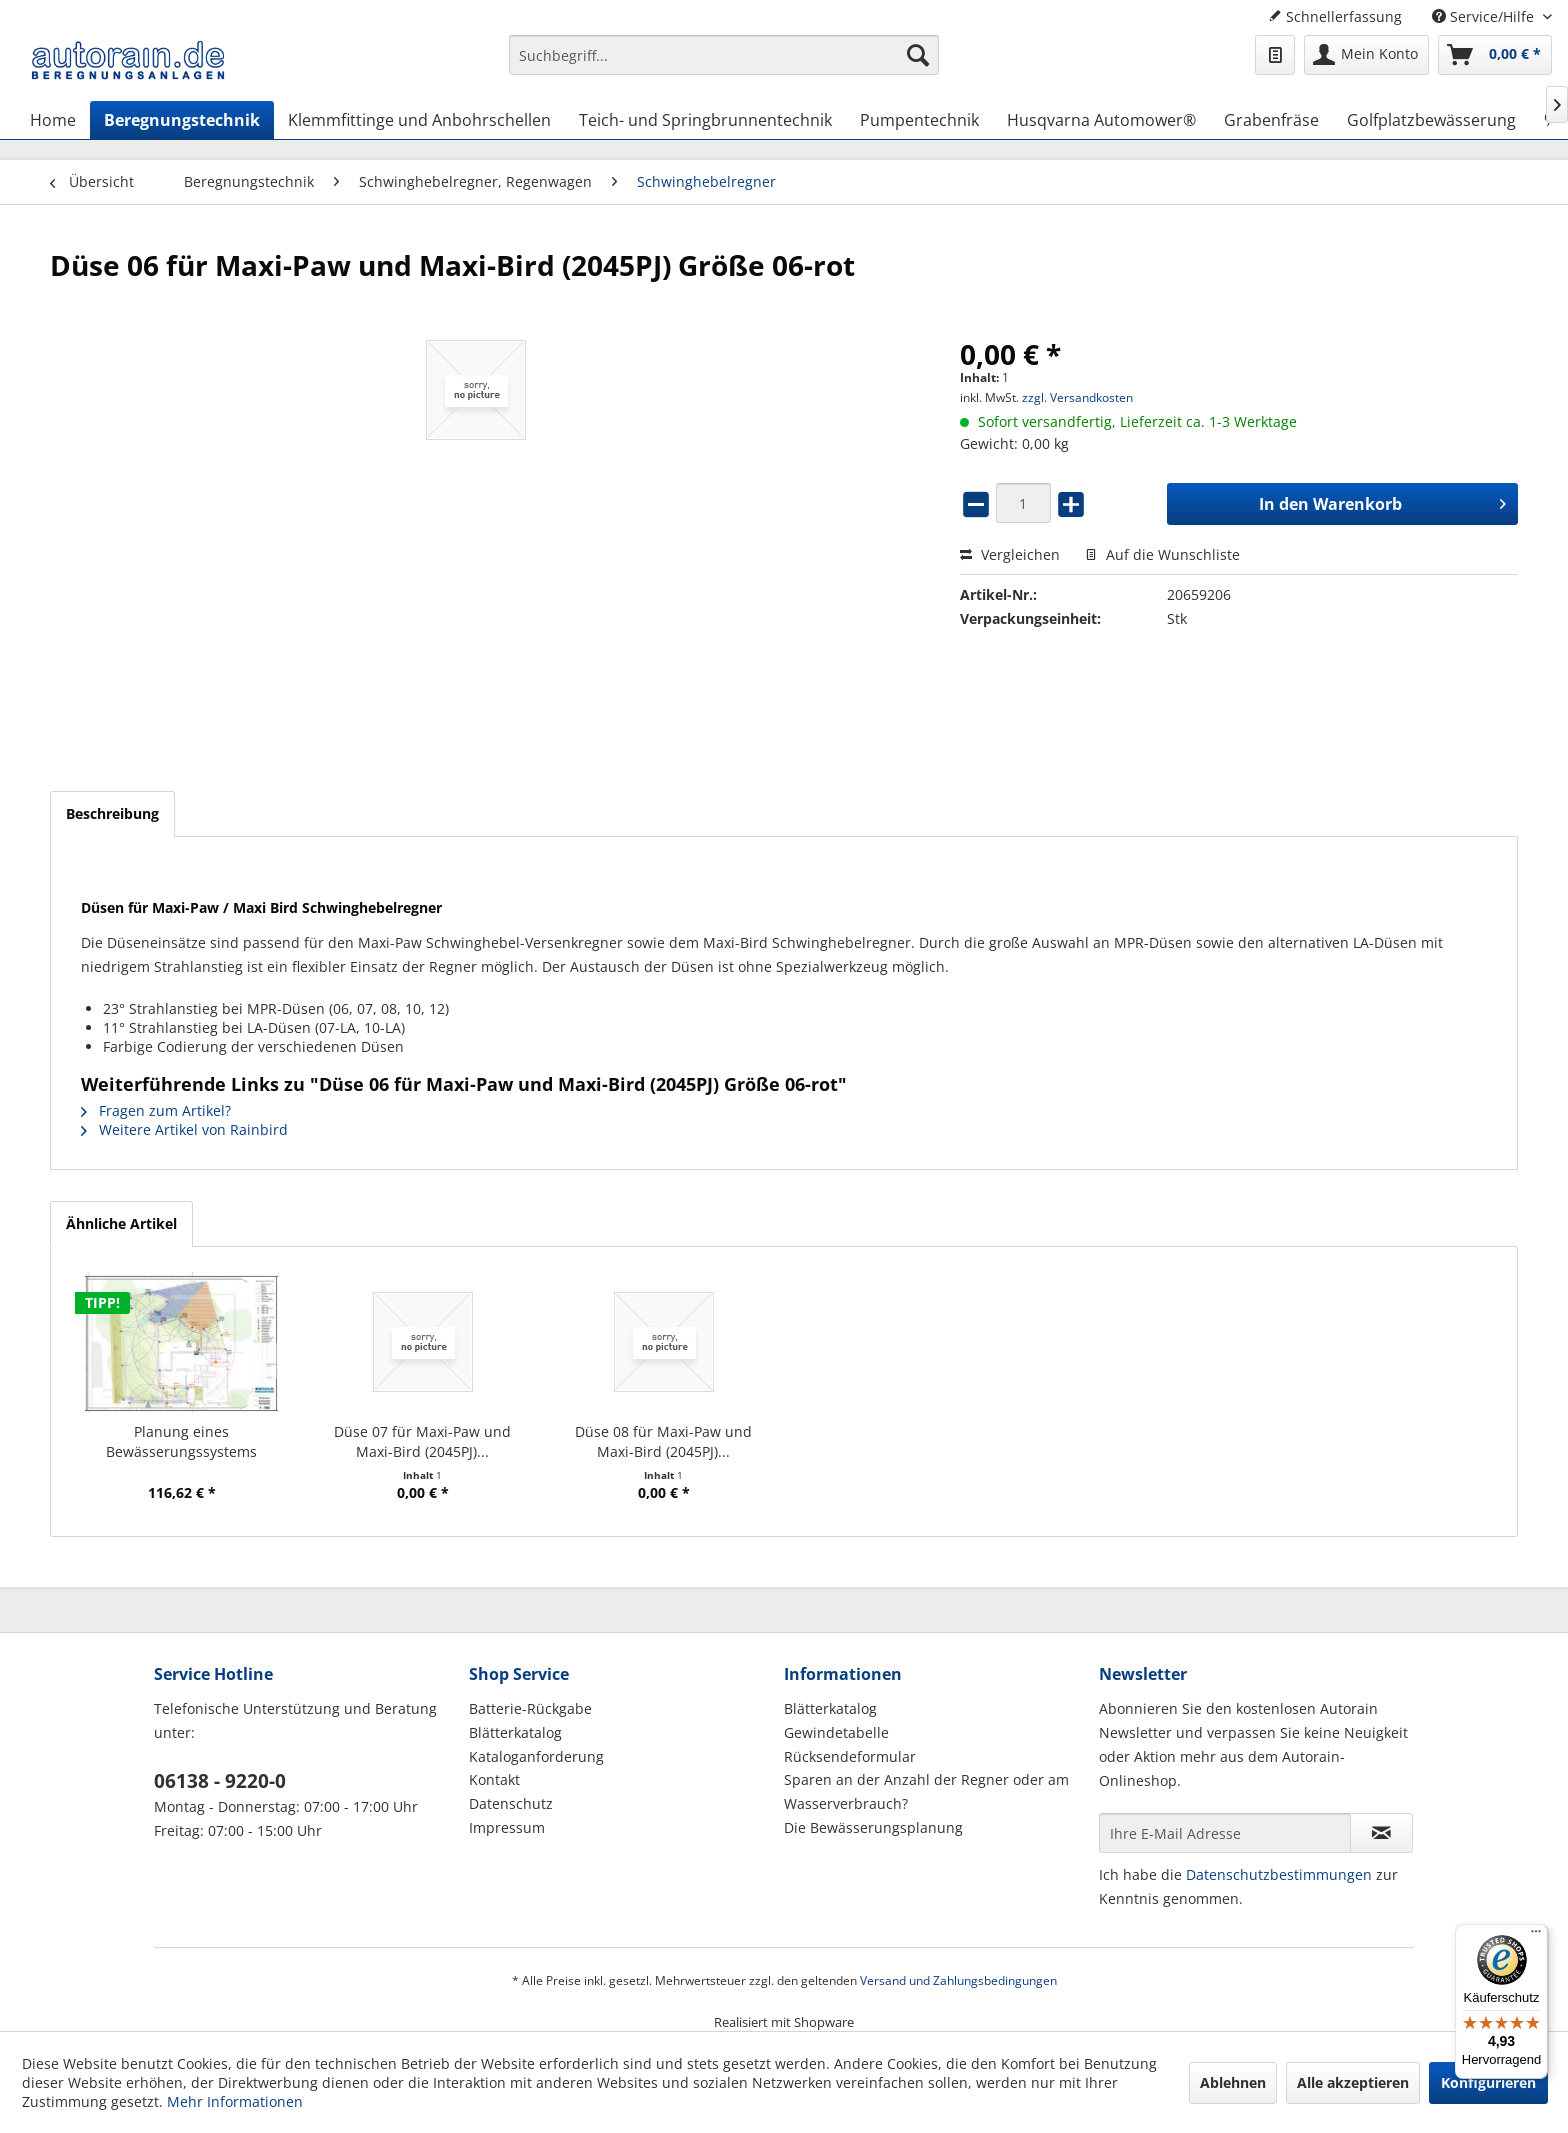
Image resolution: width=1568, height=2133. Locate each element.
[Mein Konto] (1366, 55)
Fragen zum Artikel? (156, 1110)
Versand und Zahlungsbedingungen (958, 1980)
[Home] (53, 120)
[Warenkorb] (1495, 55)
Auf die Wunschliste (1162, 554)
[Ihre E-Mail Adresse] (1225, 1833)
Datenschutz (511, 1803)
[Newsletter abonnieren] (1381, 1833)
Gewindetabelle (836, 1732)
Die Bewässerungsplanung (873, 1827)
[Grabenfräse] (1271, 120)
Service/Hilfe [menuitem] (1485, 16)
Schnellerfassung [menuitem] (1335, 16)
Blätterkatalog (515, 1732)
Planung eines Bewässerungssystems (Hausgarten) (181, 1442)
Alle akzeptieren (1353, 2082)
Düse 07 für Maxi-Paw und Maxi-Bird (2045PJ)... (422, 1441)
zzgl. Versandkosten (1077, 397)
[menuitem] (724, 64)
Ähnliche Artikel (121, 1223)
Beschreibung (112, 813)
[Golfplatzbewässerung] (1431, 120)
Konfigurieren (1488, 2082)
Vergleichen (1010, 554)
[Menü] (1536, 1936)
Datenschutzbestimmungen (1279, 1874)
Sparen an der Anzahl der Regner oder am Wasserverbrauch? (926, 1791)
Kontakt (494, 1779)
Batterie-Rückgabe (530, 1708)
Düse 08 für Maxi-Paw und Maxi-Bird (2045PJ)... (663, 1441)
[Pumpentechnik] (919, 120)
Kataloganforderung (536, 1756)
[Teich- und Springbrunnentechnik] (705, 120)
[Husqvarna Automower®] (1101, 120)
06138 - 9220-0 (220, 1781)
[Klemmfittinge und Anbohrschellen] (419, 120)
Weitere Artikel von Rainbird (184, 1129)
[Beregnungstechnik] (182, 120)
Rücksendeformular (850, 1756)
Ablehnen (1233, 2082)
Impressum (507, 1827)
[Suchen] (918, 55)
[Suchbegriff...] (724, 55)
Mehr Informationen (235, 2101)
